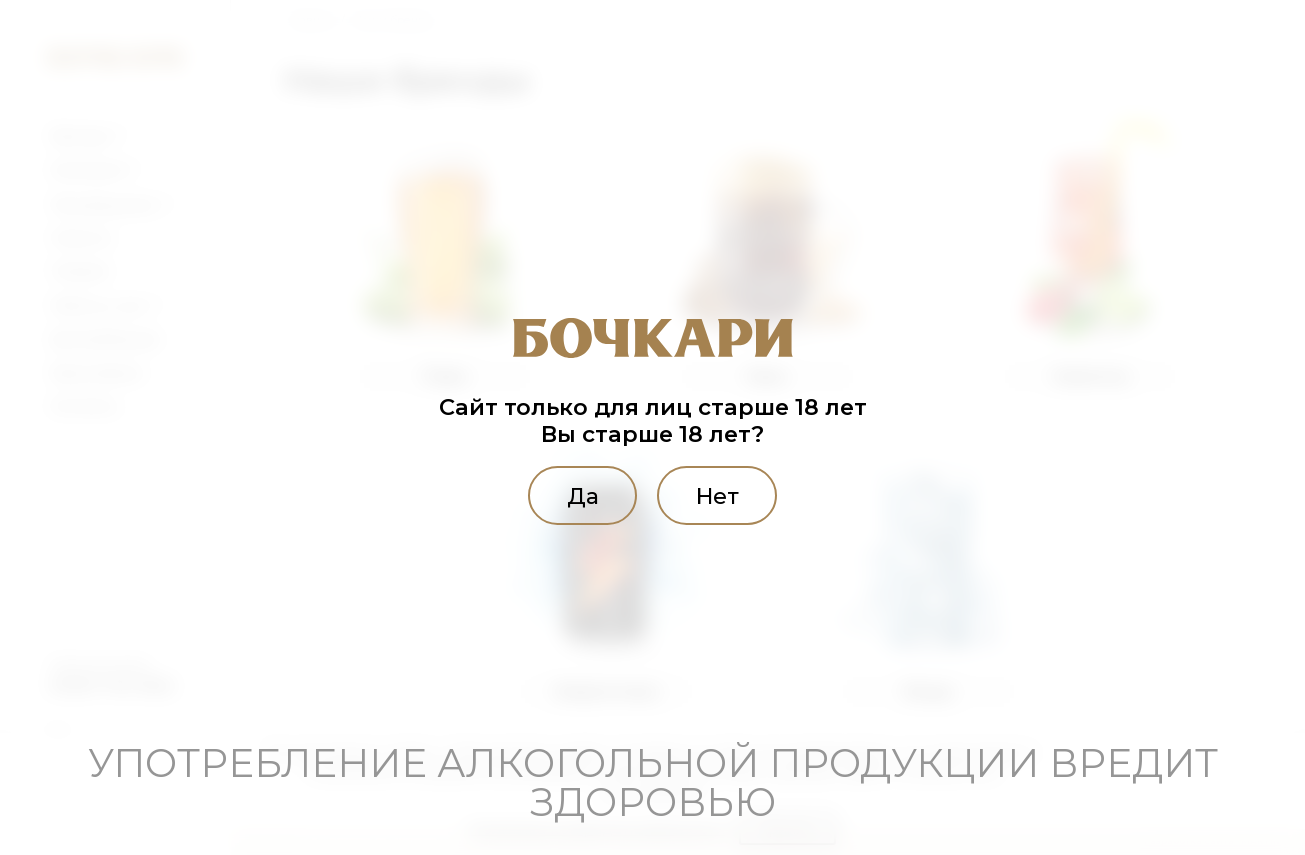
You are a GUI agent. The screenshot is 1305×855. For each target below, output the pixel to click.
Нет (721, 495)
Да (578, 495)
